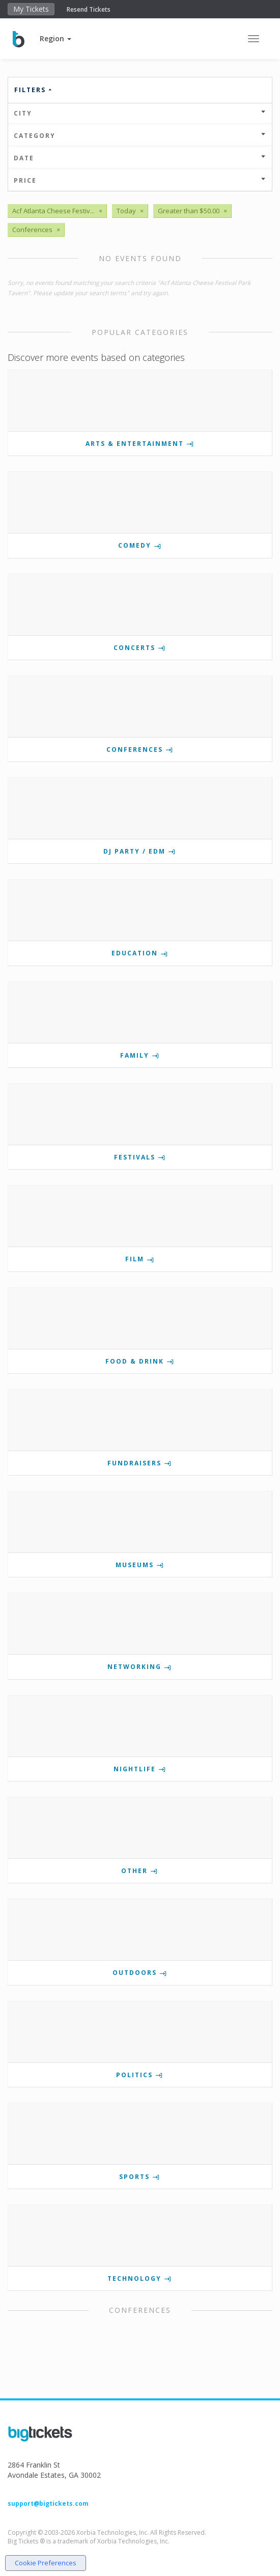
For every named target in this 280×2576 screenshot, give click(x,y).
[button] (55, 38)
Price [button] (140, 180)
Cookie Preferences (45, 2562)
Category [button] (140, 135)
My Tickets (31, 9)
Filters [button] (33, 90)
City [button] (140, 113)
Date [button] (140, 158)
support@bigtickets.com (48, 2503)
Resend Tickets (88, 9)
